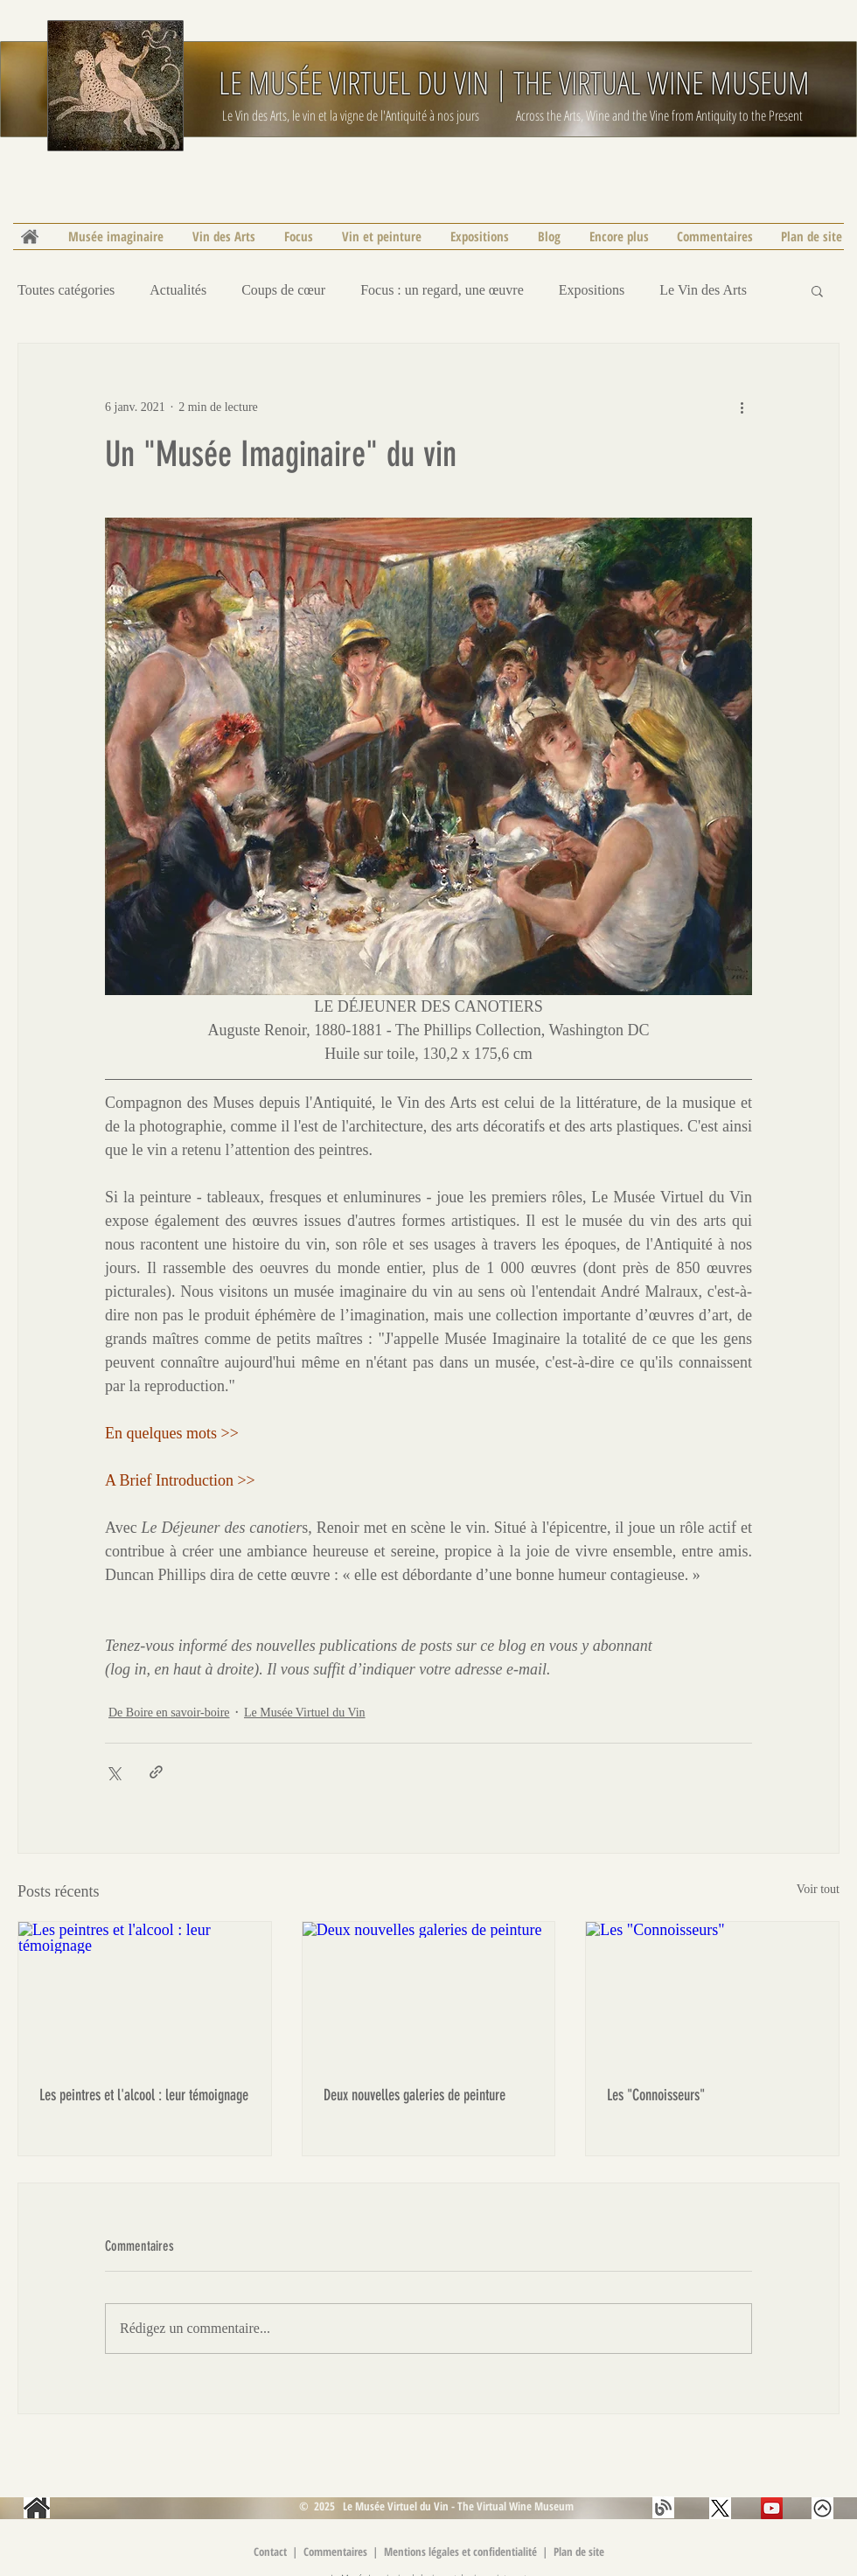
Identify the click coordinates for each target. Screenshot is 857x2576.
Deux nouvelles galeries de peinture (414, 2095)
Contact (270, 2551)
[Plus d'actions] (741, 406)
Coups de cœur (283, 289)
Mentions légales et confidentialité (462, 2551)
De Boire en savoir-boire (169, 1712)
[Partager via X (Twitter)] (113, 1772)
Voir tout (818, 1889)
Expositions (592, 289)
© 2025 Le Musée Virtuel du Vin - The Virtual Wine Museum (435, 2506)
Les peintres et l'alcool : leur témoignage (143, 2095)
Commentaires (336, 2551)
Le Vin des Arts (703, 289)
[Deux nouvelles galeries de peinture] (429, 1993)
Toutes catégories (66, 289)
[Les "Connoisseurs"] (712, 1993)
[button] (817, 290)
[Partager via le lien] (156, 1772)
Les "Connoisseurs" (656, 2095)
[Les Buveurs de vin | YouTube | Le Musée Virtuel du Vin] (772, 2508)
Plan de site (579, 2551)
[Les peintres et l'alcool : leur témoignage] (144, 1993)
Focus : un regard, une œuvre (442, 289)
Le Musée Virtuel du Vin (305, 1712)
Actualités (178, 289)
